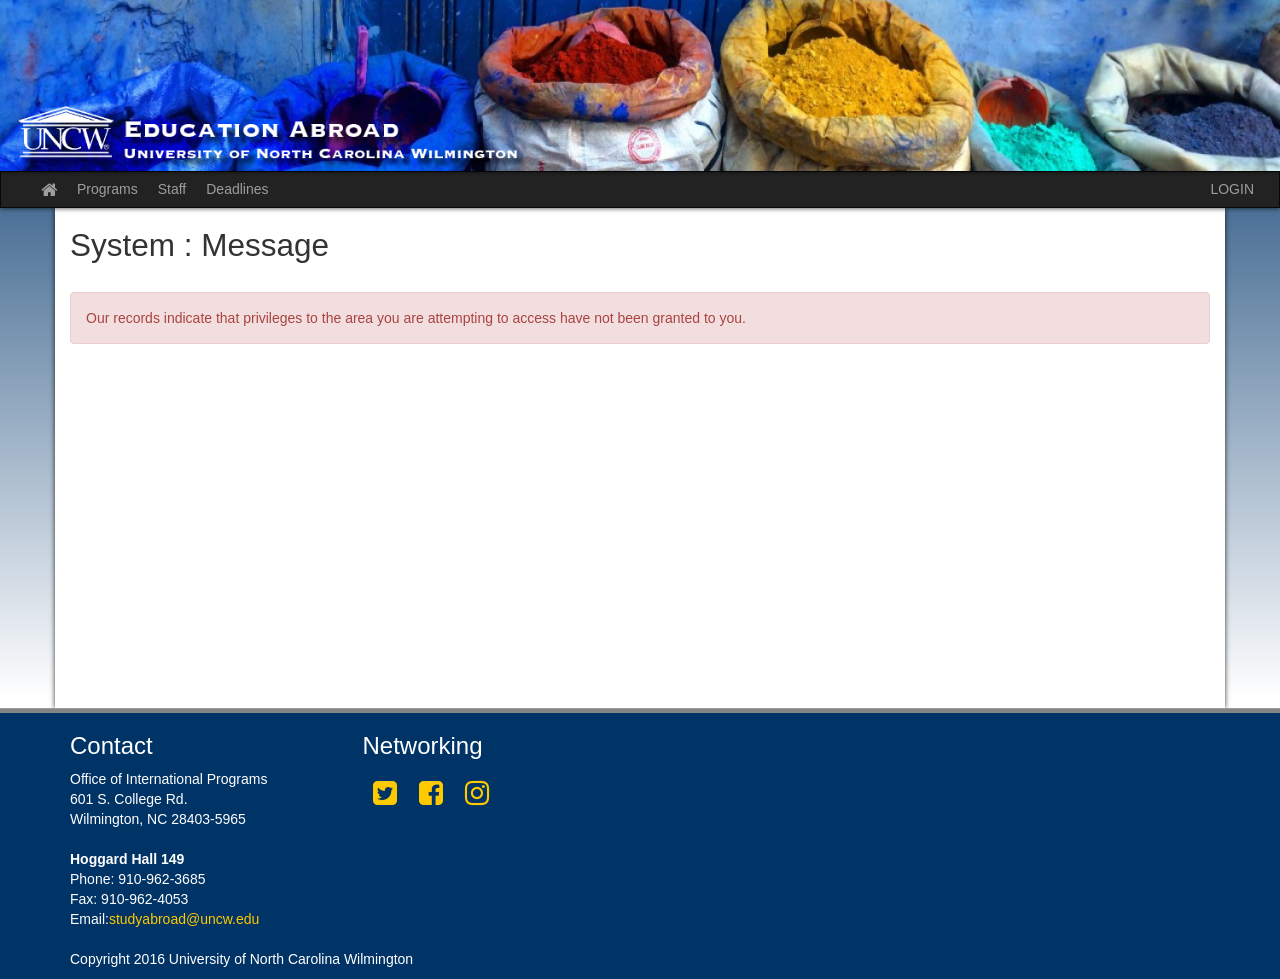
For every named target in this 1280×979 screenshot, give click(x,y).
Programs (107, 189)
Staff (172, 189)
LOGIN (1232, 189)
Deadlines (237, 189)
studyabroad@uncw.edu (184, 919)
